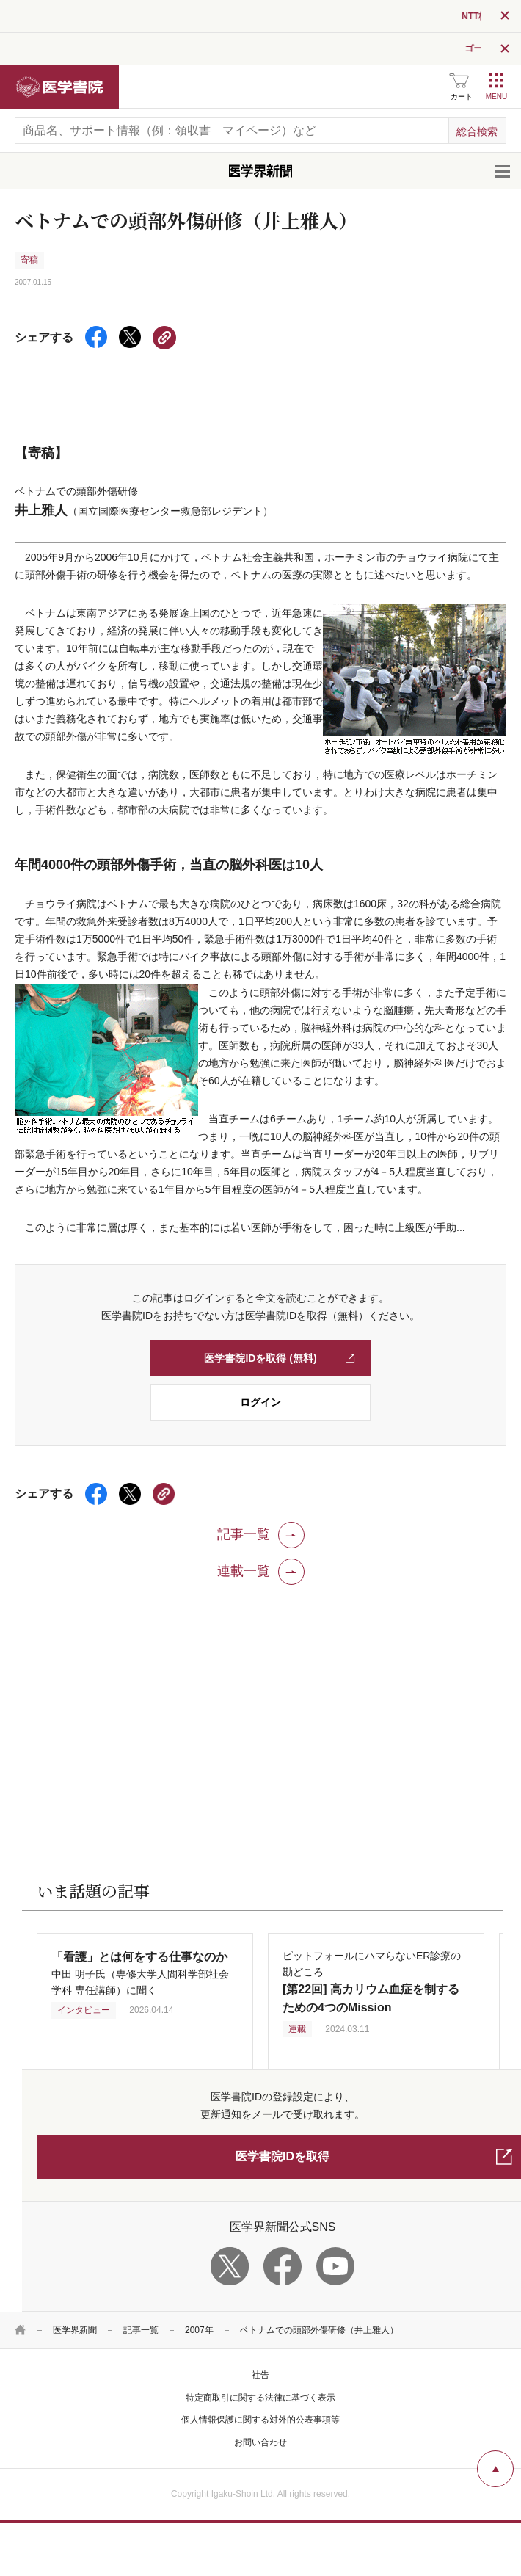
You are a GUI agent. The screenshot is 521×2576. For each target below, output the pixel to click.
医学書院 (59, 87)
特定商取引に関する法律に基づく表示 (260, 2397)
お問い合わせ (260, 2442)
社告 (260, 2375)
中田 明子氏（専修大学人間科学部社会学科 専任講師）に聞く (140, 1973)
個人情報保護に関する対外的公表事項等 (260, 2419)
